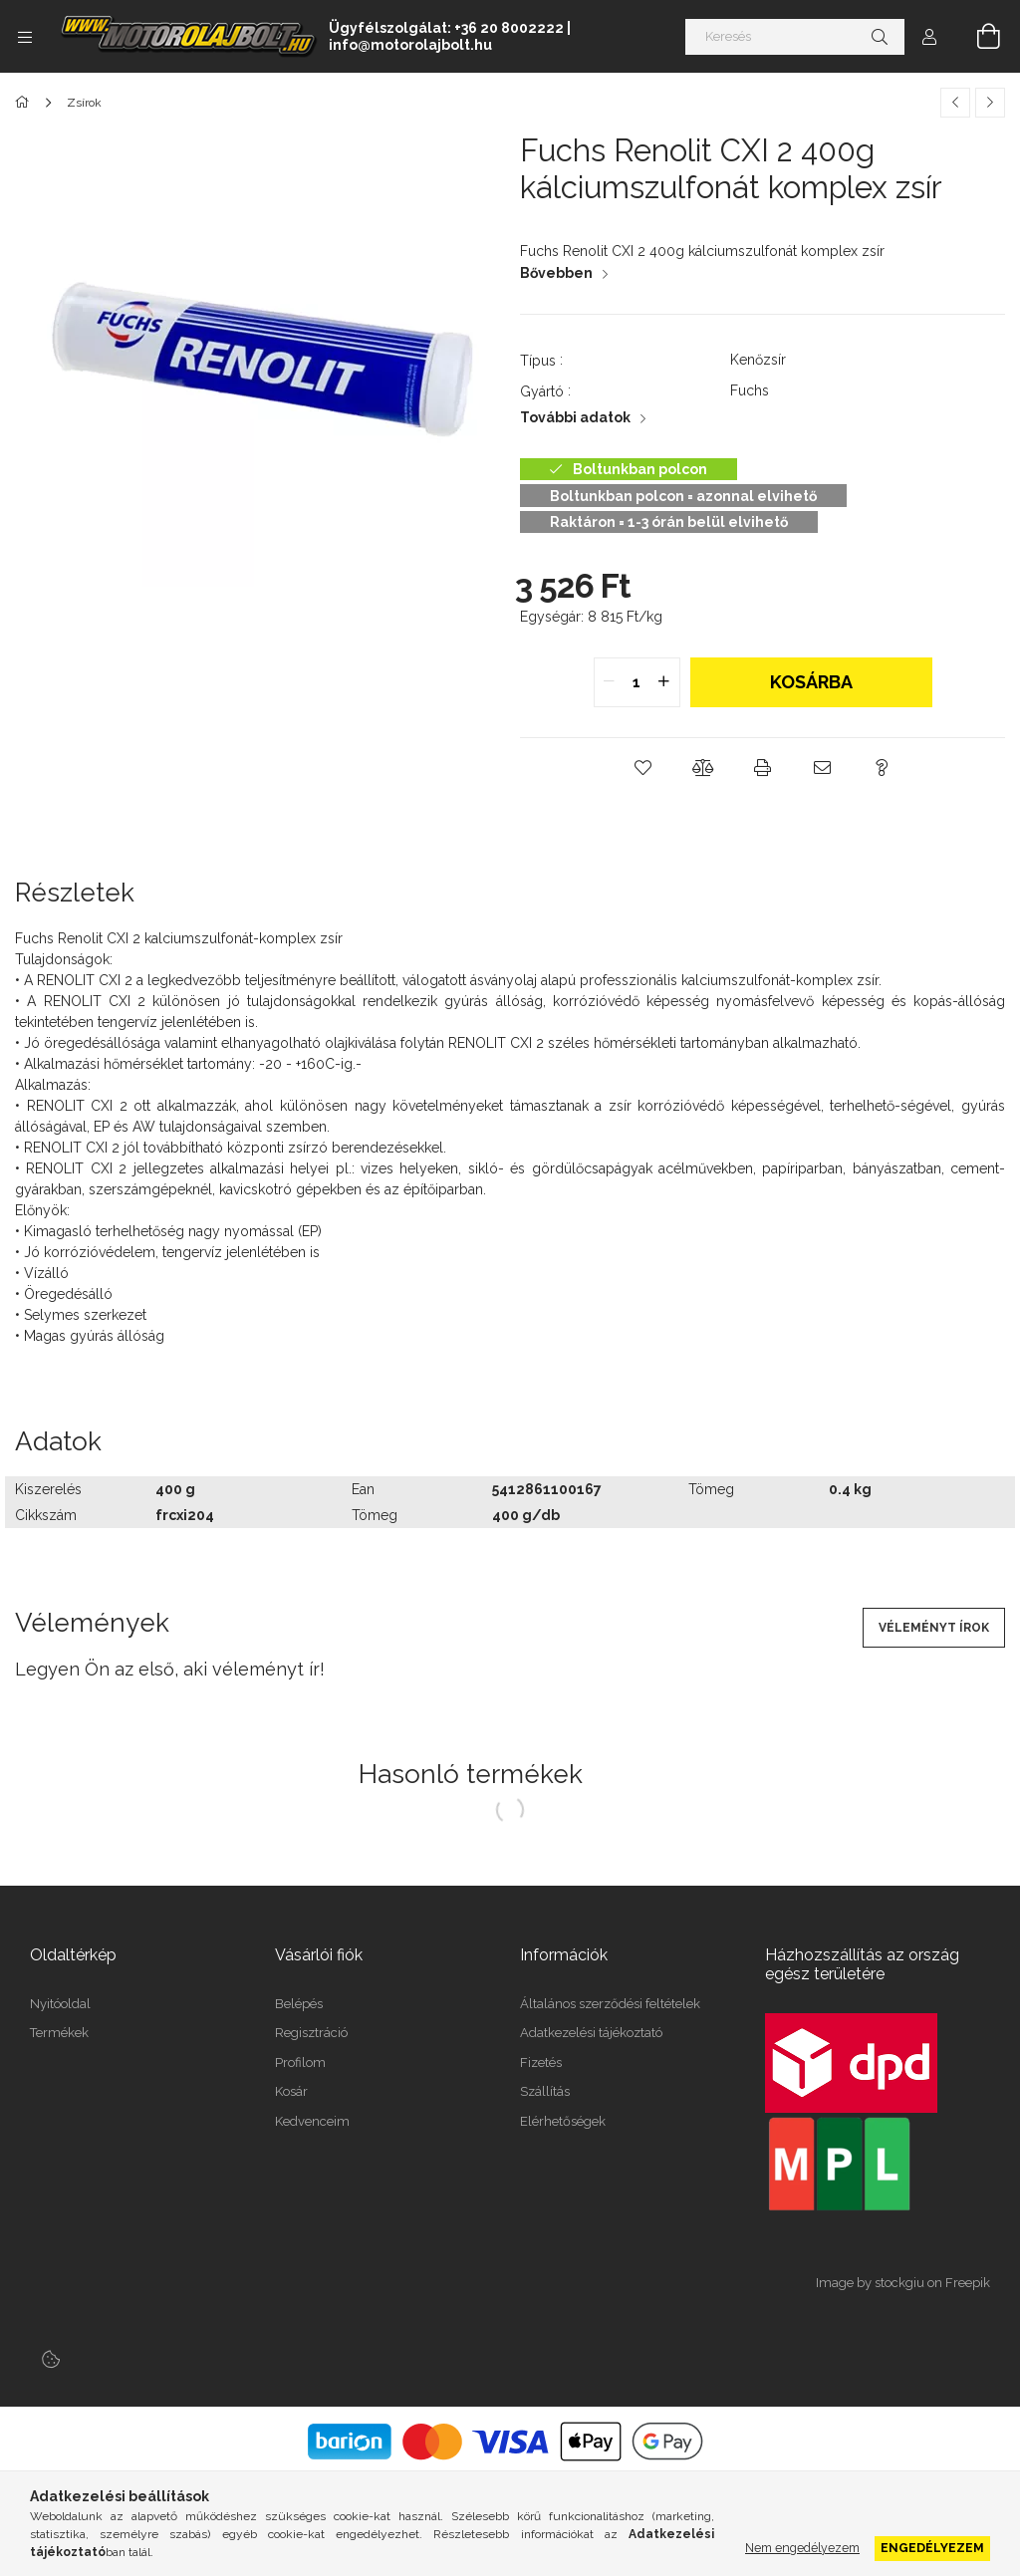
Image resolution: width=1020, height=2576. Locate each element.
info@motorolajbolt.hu (410, 45)
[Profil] (929, 37)
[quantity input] (637, 682)
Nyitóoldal (60, 2003)
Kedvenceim (312, 2121)
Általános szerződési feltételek (610, 2003)
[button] (643, 768)
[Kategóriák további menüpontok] (25, 37)
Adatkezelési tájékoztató (591, 2032)
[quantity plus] (664, 682)
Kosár (291, 2091)
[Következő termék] (990, 103)
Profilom (300, 2062)
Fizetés (541, 2062)
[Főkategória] (25, 103)
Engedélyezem (932, 2547)
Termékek (59, 2032)
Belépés (299, 2003)
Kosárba (811, 681)
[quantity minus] (610, 682)
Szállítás (545, 2091)
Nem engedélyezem (802, 2547)
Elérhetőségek (563, 2121)
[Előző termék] (955, 103)
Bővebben (556, 273)
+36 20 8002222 (509, 28)
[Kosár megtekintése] (977, 37)
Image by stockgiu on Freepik (903, 2282)
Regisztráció (311, 2032)
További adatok (575, 417)
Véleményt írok (934, 1628)
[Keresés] (794, 37)
